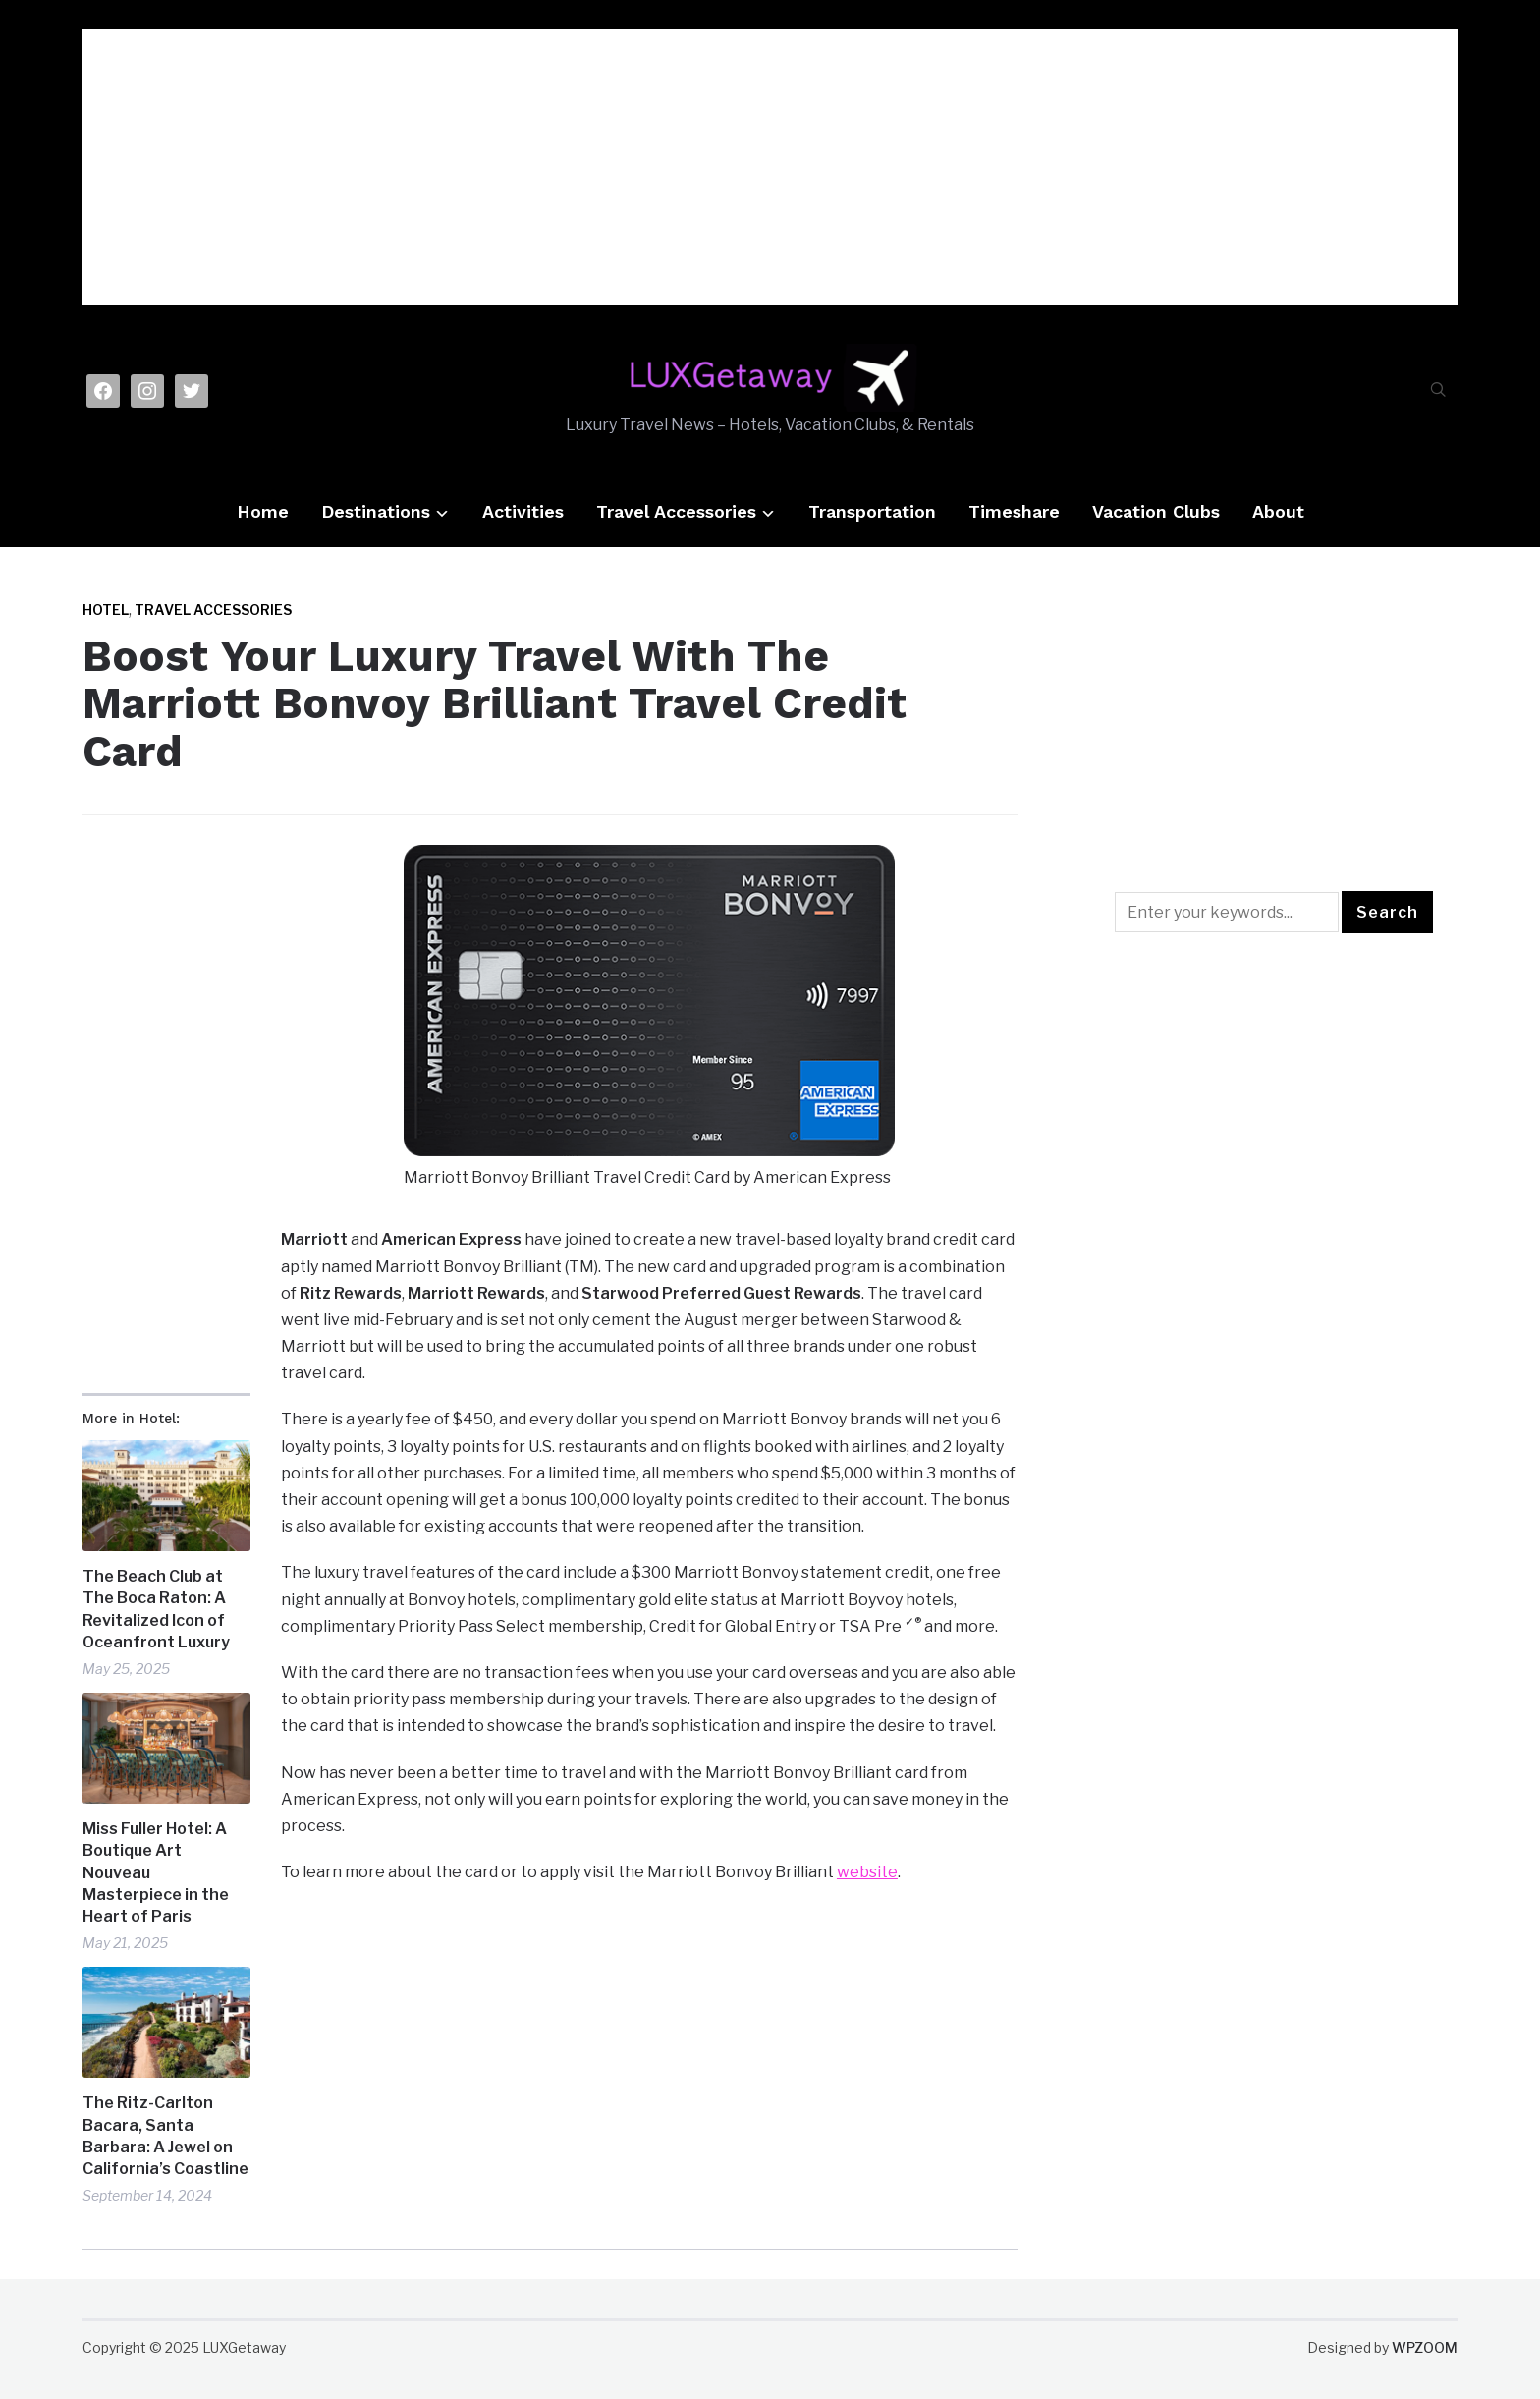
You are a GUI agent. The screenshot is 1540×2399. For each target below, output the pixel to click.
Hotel (105, 609)
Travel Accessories (676, 511)
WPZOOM (1425, 2347)
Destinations (375, 511)
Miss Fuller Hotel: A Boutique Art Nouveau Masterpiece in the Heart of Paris (155, 1872)
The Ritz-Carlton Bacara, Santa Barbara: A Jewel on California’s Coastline (165, 2135)
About (1278, 511)
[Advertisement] (770, 167)
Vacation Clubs (1156, 511)
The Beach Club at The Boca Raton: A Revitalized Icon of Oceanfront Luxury (156, 1609)
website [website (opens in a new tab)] (867, 1872)
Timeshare (1014, 511)
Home (263, 511)
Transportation (872, 511)
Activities (523, 511)
